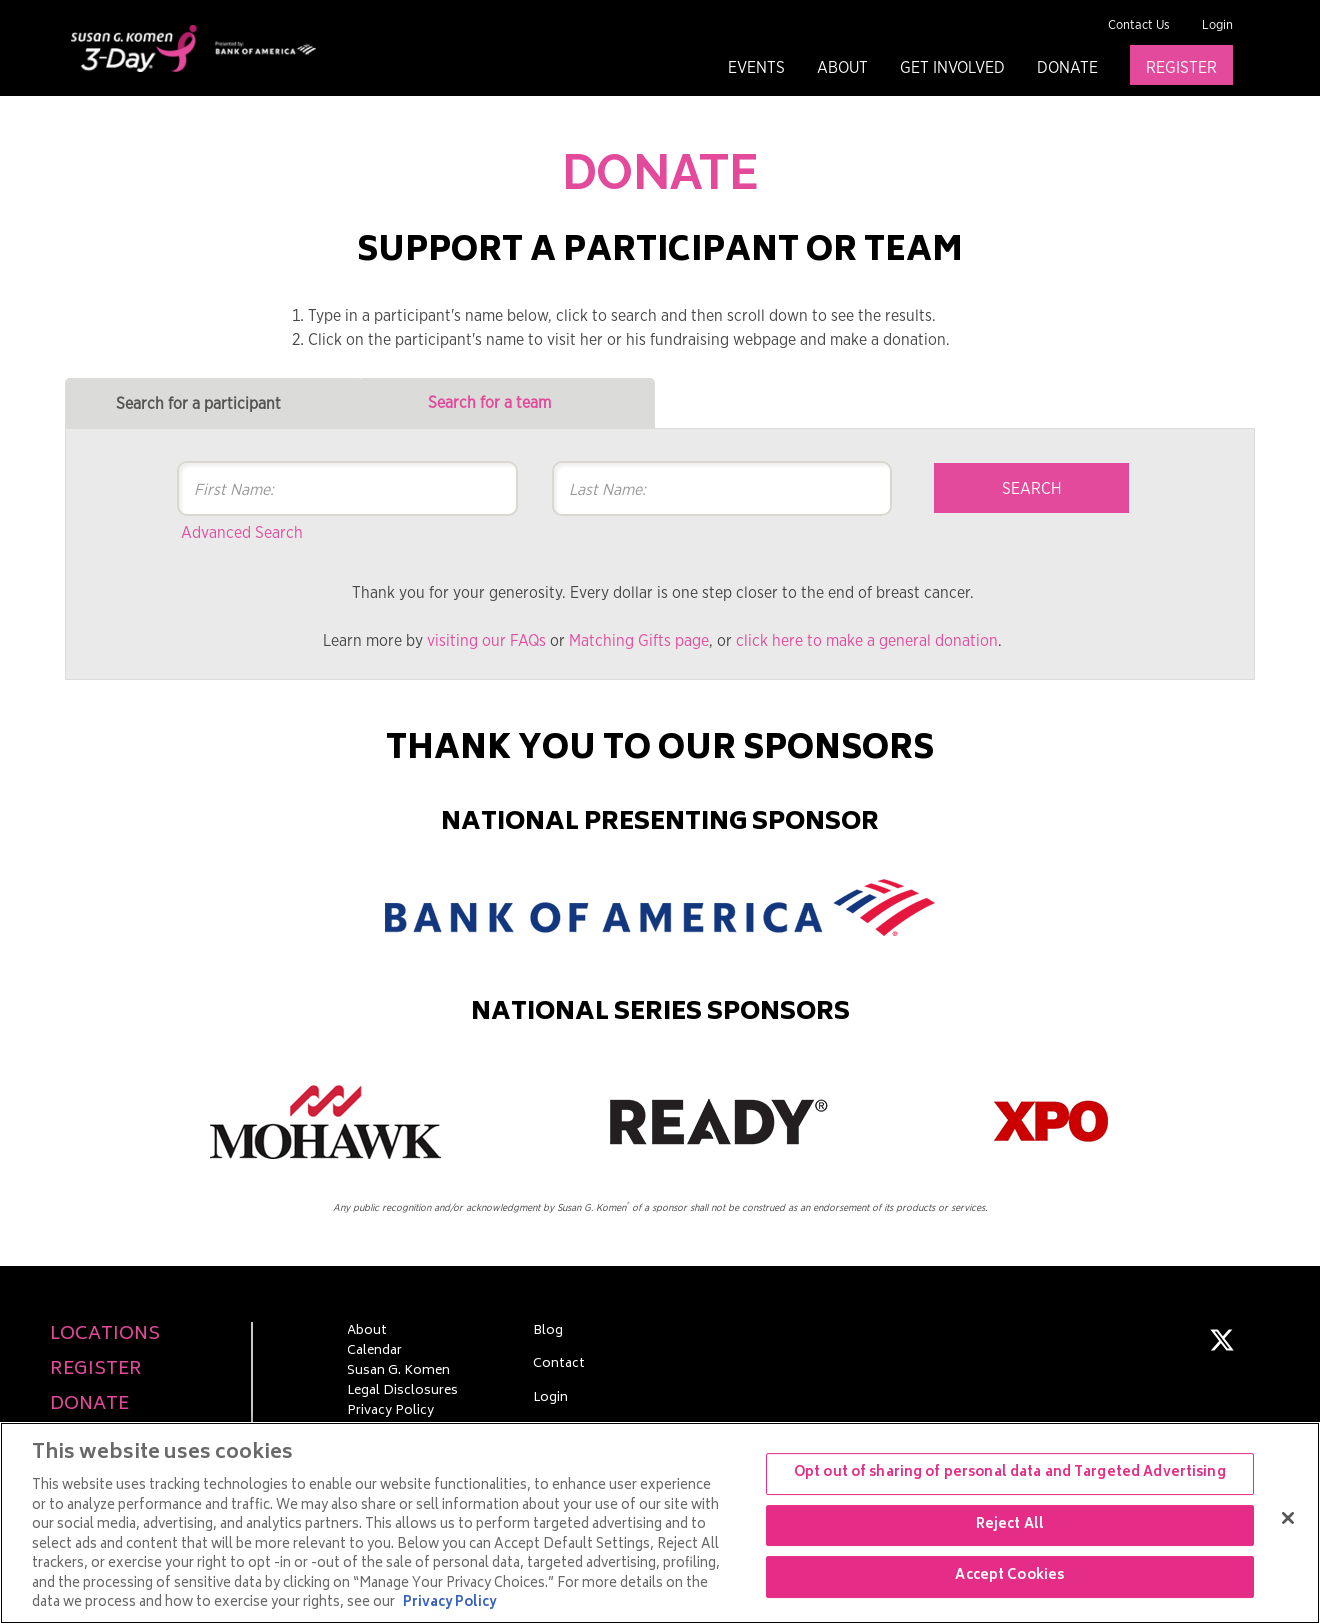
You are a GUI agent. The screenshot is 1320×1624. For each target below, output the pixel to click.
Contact (559, 1365)
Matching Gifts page (639, 641)
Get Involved (952, 68)
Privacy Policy (390, 1412)
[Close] (1288, 1518)
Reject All (1010, 1525)
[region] (660, 1523)
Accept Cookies (1009, 1577)
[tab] (214, 403)
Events (756, 68)
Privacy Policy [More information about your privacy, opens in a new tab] (449, 1603)
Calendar (374, 1352)
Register (1181, 68)
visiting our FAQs (486, 641)
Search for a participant (198, 404)
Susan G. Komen (398, 1372)
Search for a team (489, 403)
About (842, 68)
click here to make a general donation (867, 641)
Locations (105, 1335)
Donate (1067, 68)
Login (1217, 25)
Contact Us (1139, 25)
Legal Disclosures (402, 1392)
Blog (548, 1332)
